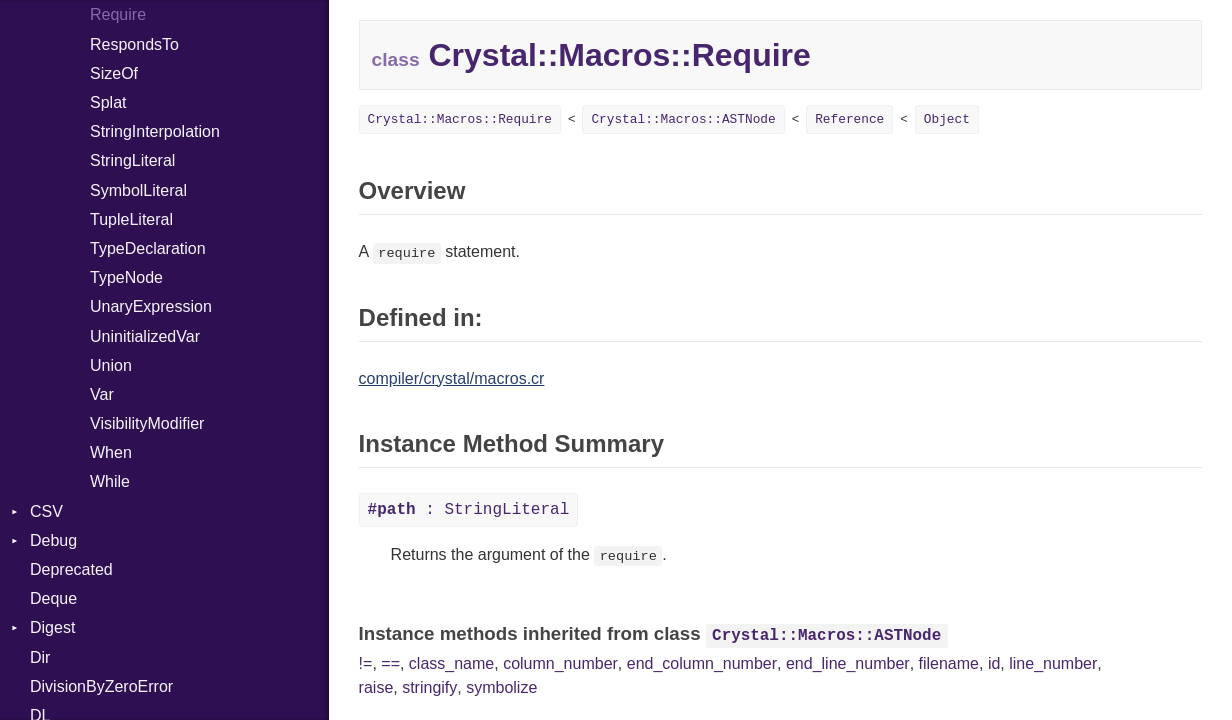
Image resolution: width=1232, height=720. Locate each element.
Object (947, 119)
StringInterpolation (155, 131)
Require (118, 14)
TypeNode (126, 277)
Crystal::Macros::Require (460, 119)
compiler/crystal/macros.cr (452, 378)
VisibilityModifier (147, 423)
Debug (53, 540)
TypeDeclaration (148, 248)
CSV (46, 511)
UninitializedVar (145, 336)
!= (366, 663)
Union (111, 365)
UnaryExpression (151, 306)
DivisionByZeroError (101, 686)
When (111, 452)
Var (102, 394)
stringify (429, 687)
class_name (451, 663)
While (110, 481)
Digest (52, 627)
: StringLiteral (469, 510)
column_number (560, 663)
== (390, 663)
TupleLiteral (131, 219)
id (994, 663)
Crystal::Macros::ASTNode (683, 119)
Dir (40, 657)
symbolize (501, 687)
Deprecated (71, 569)
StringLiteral (132, 160)
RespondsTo (134, 44)
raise (376, 687)
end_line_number (848, 663)
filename (949, 663)
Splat (108, 102)
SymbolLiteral (138, 190)
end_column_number (702, 663)
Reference (849, 119)
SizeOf (114, 73)
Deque (53, 598)
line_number (1053, 663)
